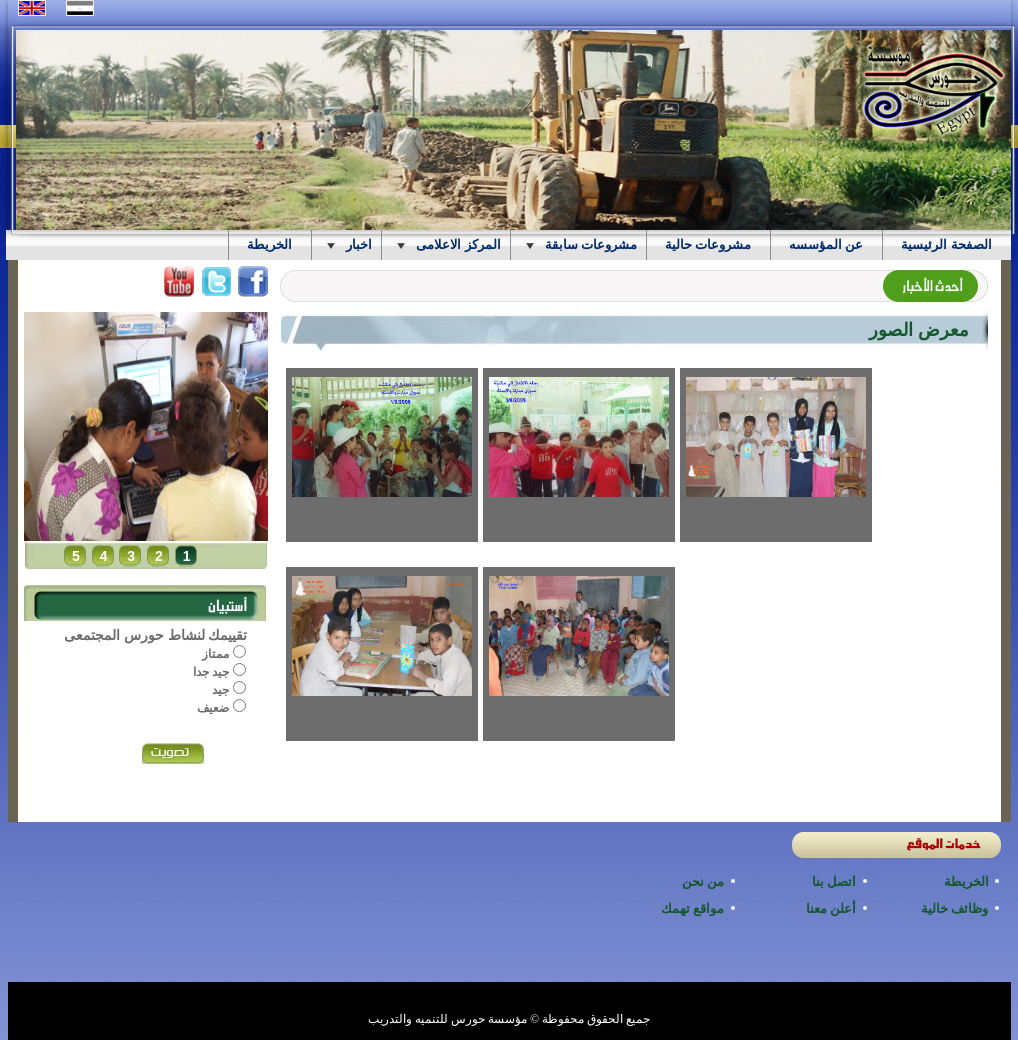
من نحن (703, 881)
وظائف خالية (955, 908)
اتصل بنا (834, 881)
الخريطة (966, 881)
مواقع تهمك (693, 908)
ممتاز (217, 654)
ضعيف (214, 708)
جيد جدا (213, 672)
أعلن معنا (831, 908)
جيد (222, 690)
